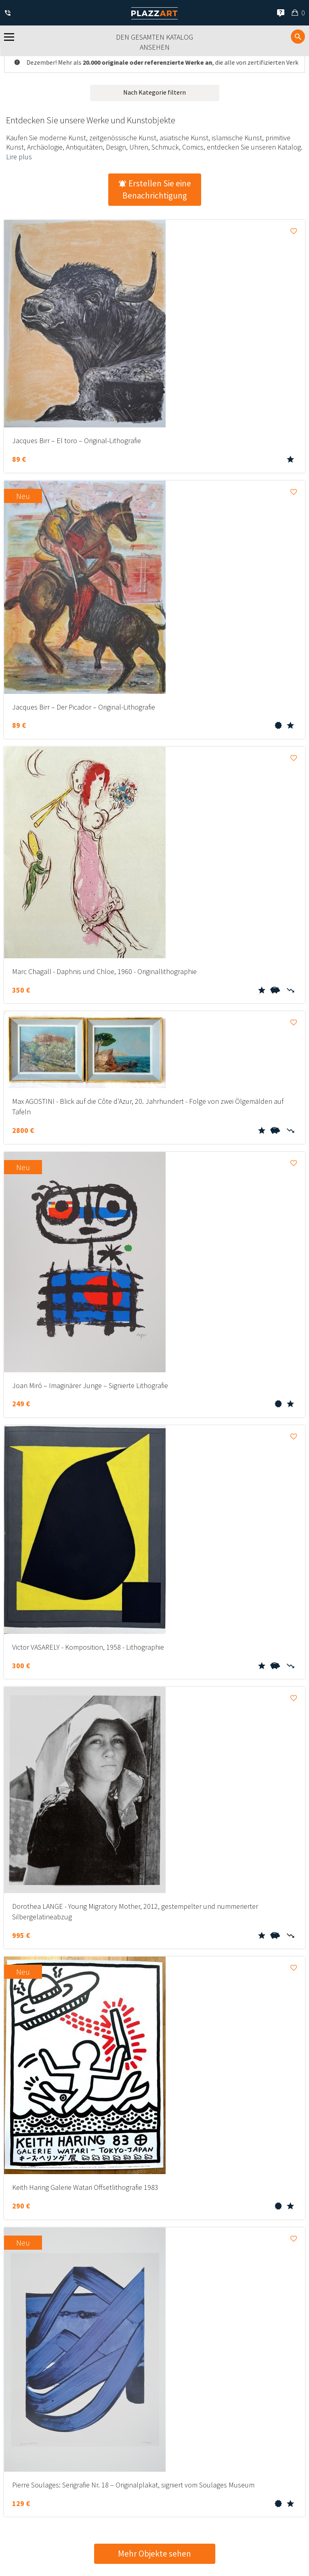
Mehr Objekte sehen (154, 2553)
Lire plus (19, 156)
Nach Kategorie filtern (154, 92)
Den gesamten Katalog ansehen (154, 42)
